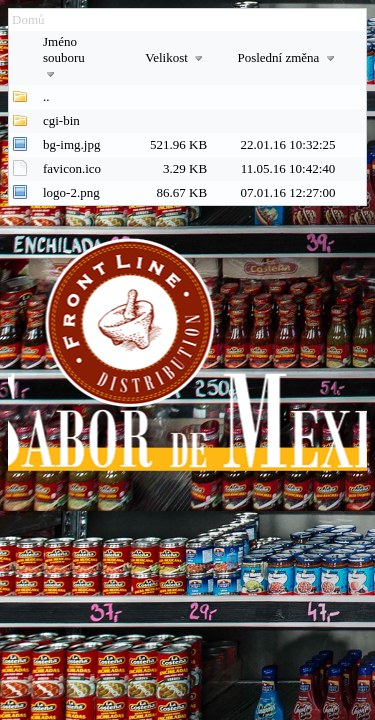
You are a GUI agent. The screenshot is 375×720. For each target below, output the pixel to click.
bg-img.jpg (71, 144)
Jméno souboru (64, 57)
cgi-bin (61, 120)
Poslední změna (287, 57)
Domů (28, 19)
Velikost (176, 57)
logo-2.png (71, 192)
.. (46, 96)
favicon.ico (72, 168)
